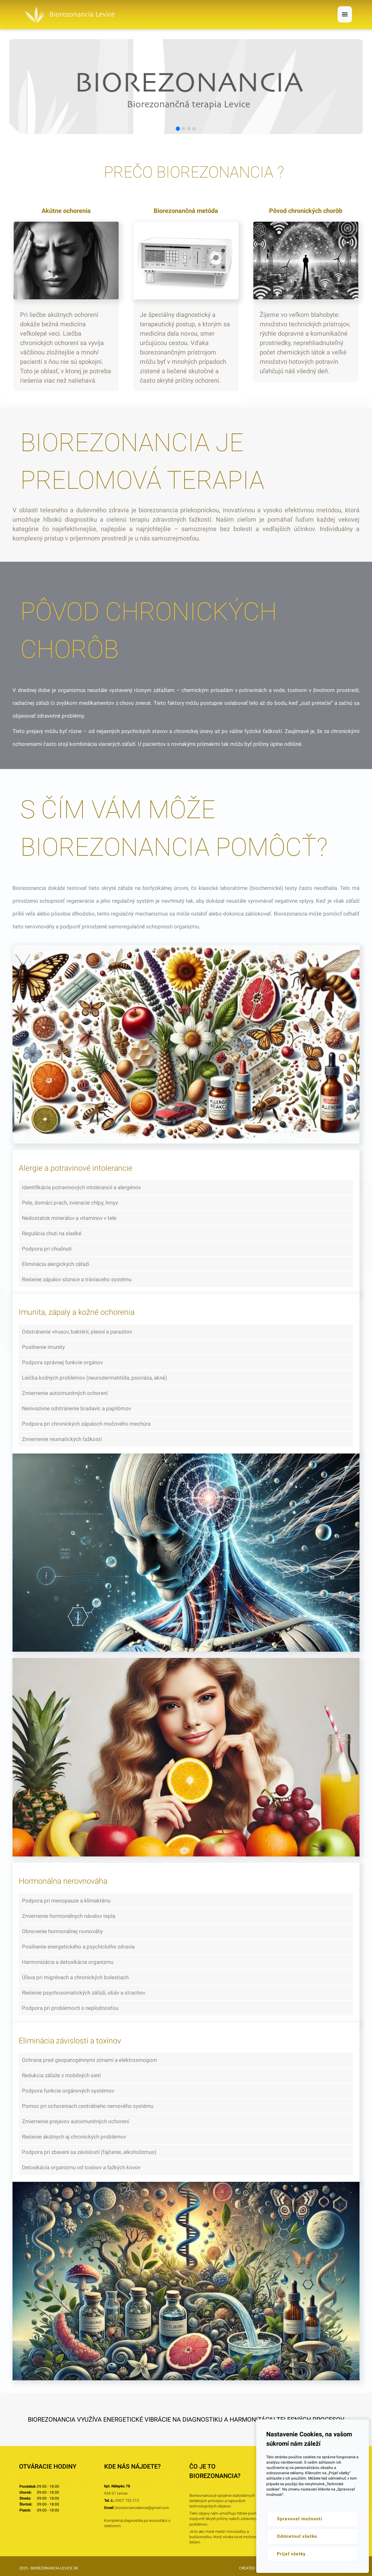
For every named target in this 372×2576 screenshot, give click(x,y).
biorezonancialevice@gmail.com (142, 2508)
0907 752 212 (127, 2500)
